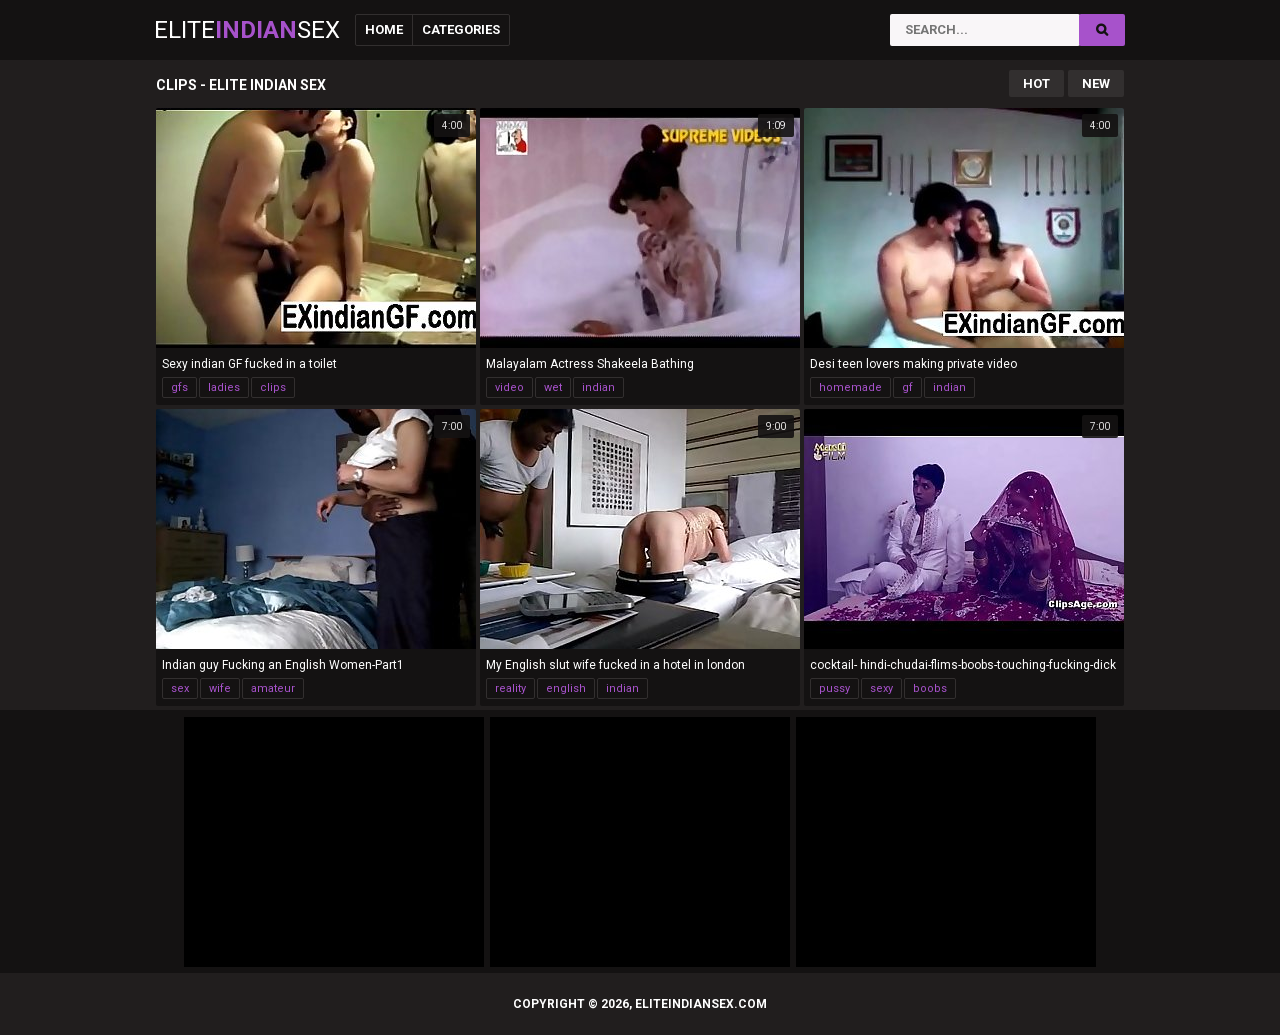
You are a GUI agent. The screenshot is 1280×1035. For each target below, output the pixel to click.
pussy (834, 688)
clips (273, 387)
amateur (273, 688)
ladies (224, 387)
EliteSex (247, 30)
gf (907, 387)
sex (180, 688)
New (1096, 83)
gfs (179, 387)
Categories (461, 29)
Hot (1036, 83)
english (566, 688)
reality (510, 688)
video (509, 387)
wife (220, 688)
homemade (850, 387)
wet (553, 387)
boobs (930, 688)
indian (598, 387)
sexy (881, 688)
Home (384, 29)
